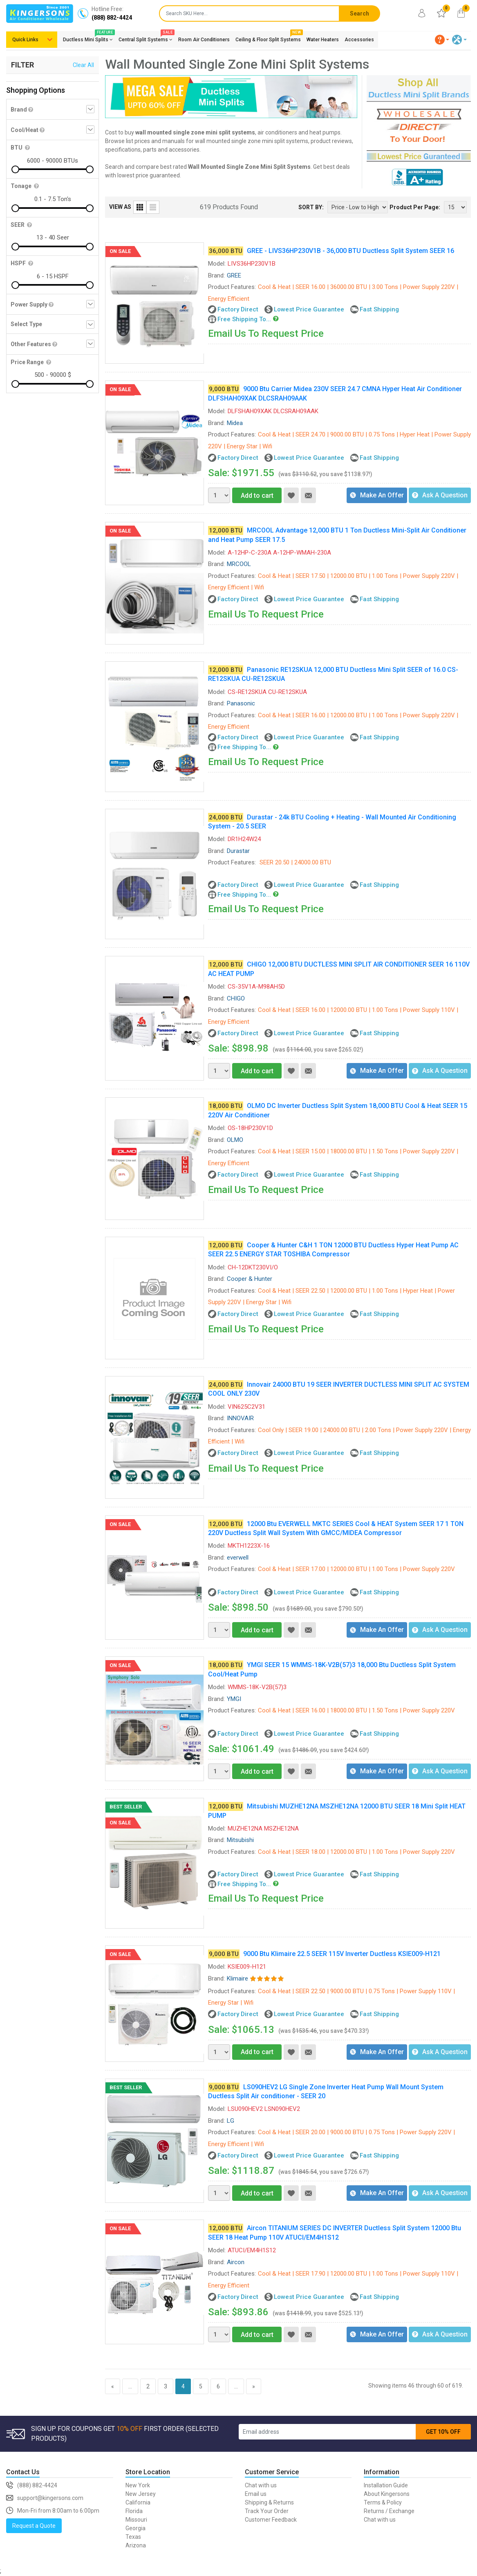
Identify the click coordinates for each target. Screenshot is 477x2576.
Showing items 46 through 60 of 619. (415, 2385)
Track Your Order (267, 2511)
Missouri (136, 2519)
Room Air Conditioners (204, 40)
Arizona (135, 2545)
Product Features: (232, 287)
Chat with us (261, 2485)
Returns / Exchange (389, 2511)
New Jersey (140, 2494)
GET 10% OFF (443, 2431)
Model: (217, 263)
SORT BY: (311, 207)
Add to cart (252, 495)
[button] (442, 40)
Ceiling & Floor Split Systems (268, 38)
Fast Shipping (379, 309)
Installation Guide (386, 2485)
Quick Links (25, 40)
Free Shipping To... (244, 319)
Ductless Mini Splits (88, 38)
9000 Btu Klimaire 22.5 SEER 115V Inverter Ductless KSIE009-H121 (342, 1954)
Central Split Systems (145, 38)
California (137, 2502)
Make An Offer (377, 495)
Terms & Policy (383, 2502)
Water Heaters (323, 40)
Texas (133, 2536)
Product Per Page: (415, 207)
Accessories (359, 40)
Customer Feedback (271, 2519)
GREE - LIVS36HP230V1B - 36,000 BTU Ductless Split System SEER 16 (350, 251)
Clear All (83, 65)
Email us (255, 2494)
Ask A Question (440, 495)
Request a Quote (34, 2525)
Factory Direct (237, 309)
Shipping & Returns (269, 2502)
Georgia (135, 2528)
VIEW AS (120, 207)
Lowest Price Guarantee (309, 309)
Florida (134, 2511)
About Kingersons (387, 2494)
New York (137, 2485)
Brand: (216, 275)
